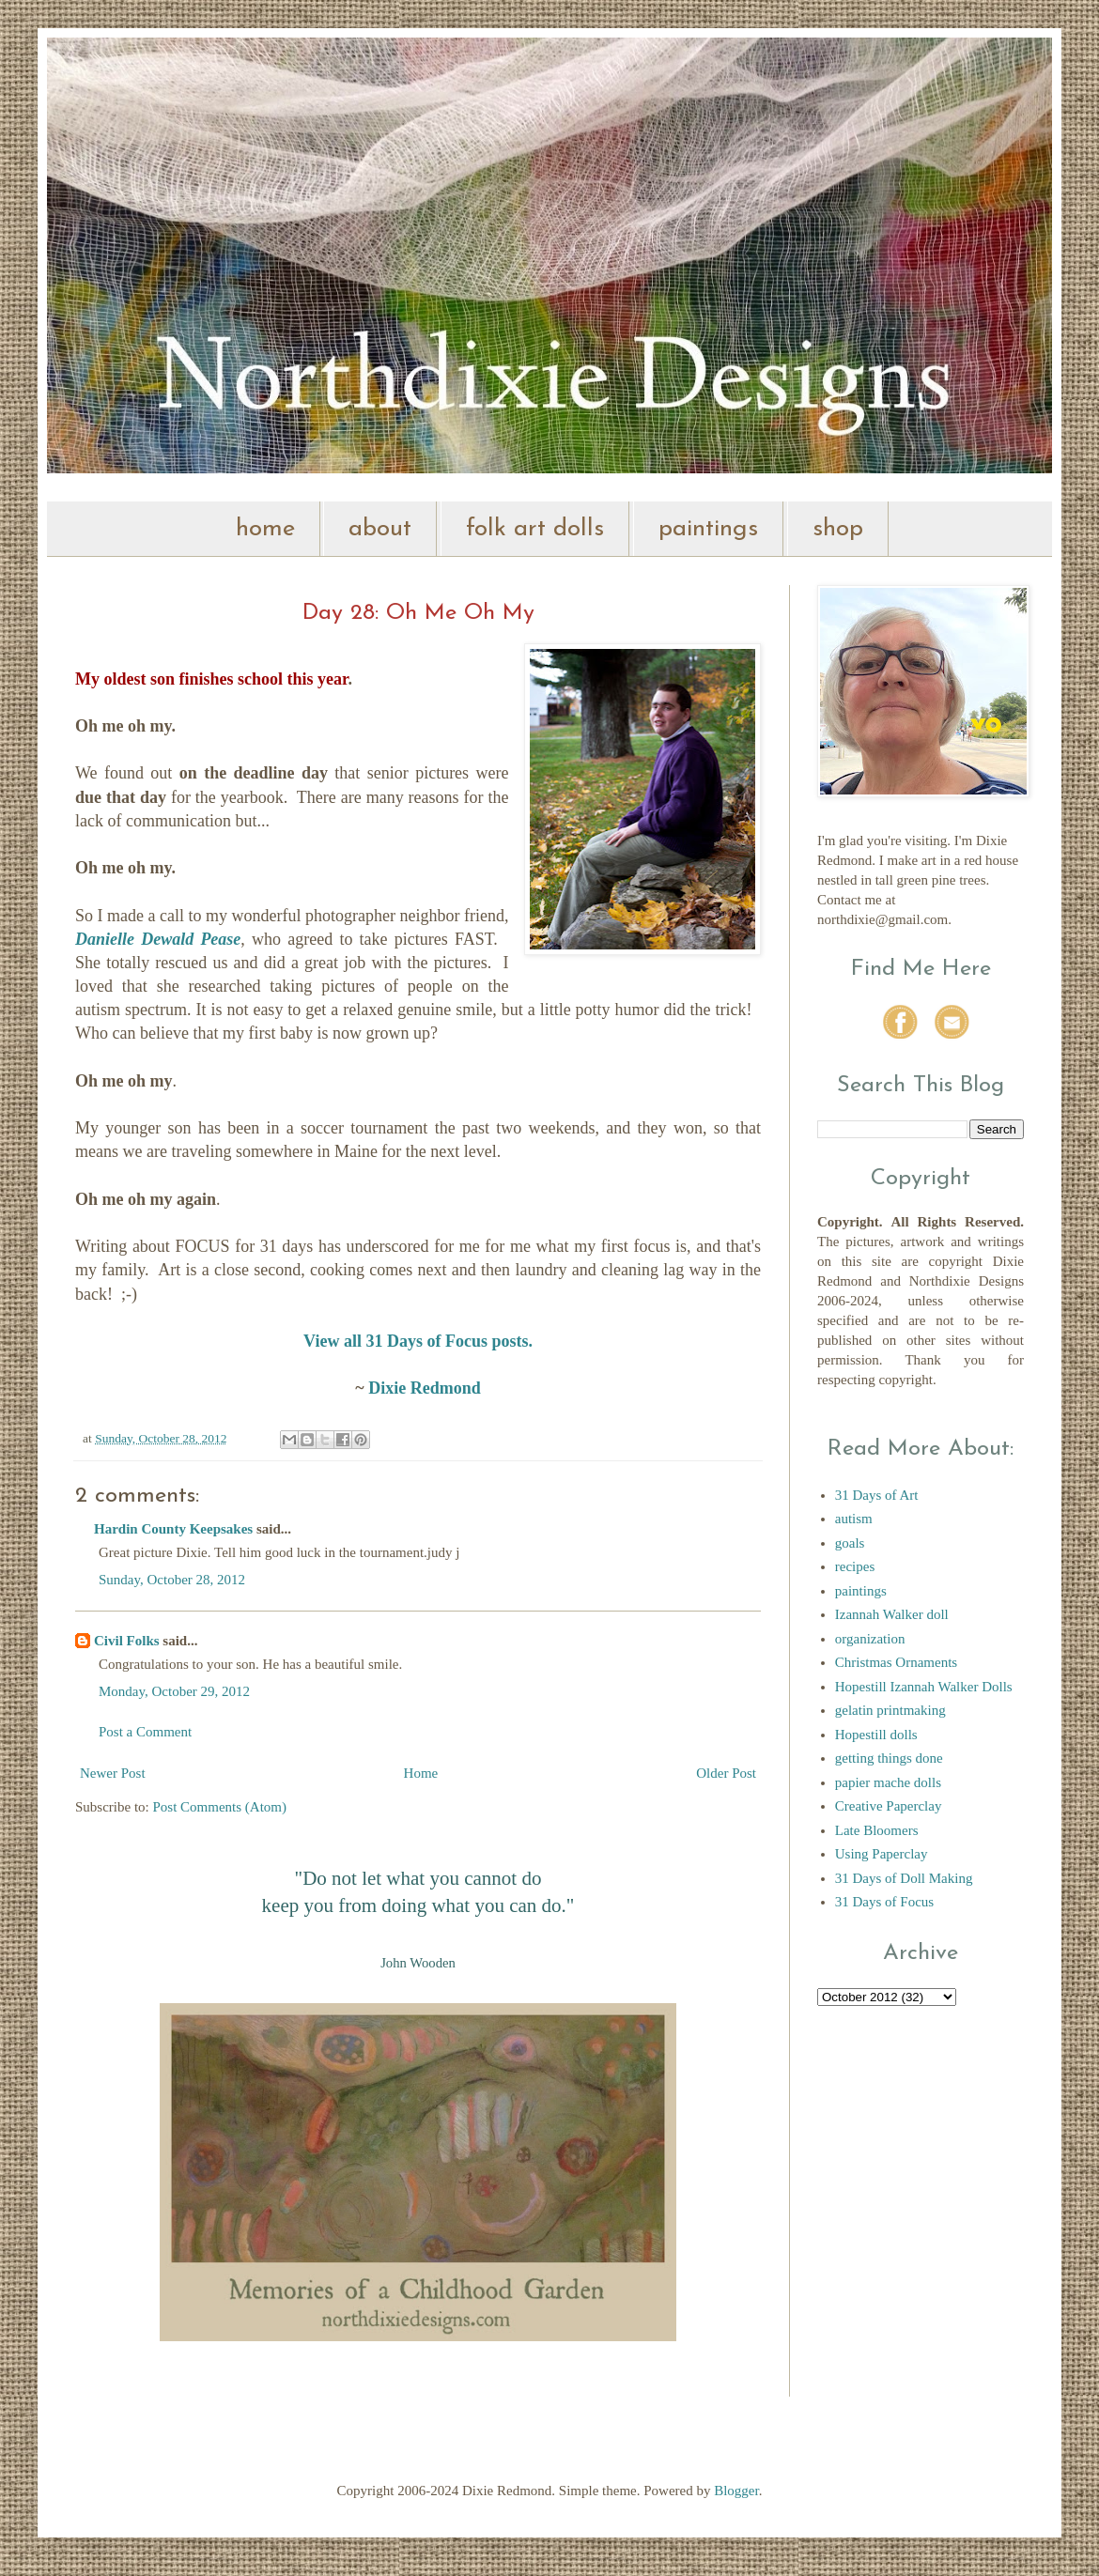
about (379, 529)
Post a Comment (145, 1731)
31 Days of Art (877, 1495)
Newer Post (113, 1773)
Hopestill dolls (876, 1734)
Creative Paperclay (888, 1805)
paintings (708, 529)
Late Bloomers (877, 1830)
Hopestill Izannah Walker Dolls (924, 1686)
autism (854, 1518)
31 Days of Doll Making (904, 1878)
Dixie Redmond (424, 1388)
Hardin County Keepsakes (173, 1528)
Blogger (736, 2490)
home (265, 529)
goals (850, 1542)
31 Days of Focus (884, 1901)
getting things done (889, 1758)
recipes (855, 1566)
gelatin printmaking (890, 1710)
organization (870, 1638)
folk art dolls (535, 529)
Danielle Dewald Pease (157, 939)
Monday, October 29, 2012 (174, 1691)
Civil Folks (127, 1640)
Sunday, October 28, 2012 (172, 1579)
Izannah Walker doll (892, 1614)
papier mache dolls (888, 1782)
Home (421, 1773)
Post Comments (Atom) (220, 1806)
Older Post (726, 1773)
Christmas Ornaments (896, 1662)
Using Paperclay (881, 1853)
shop (838, 529)
